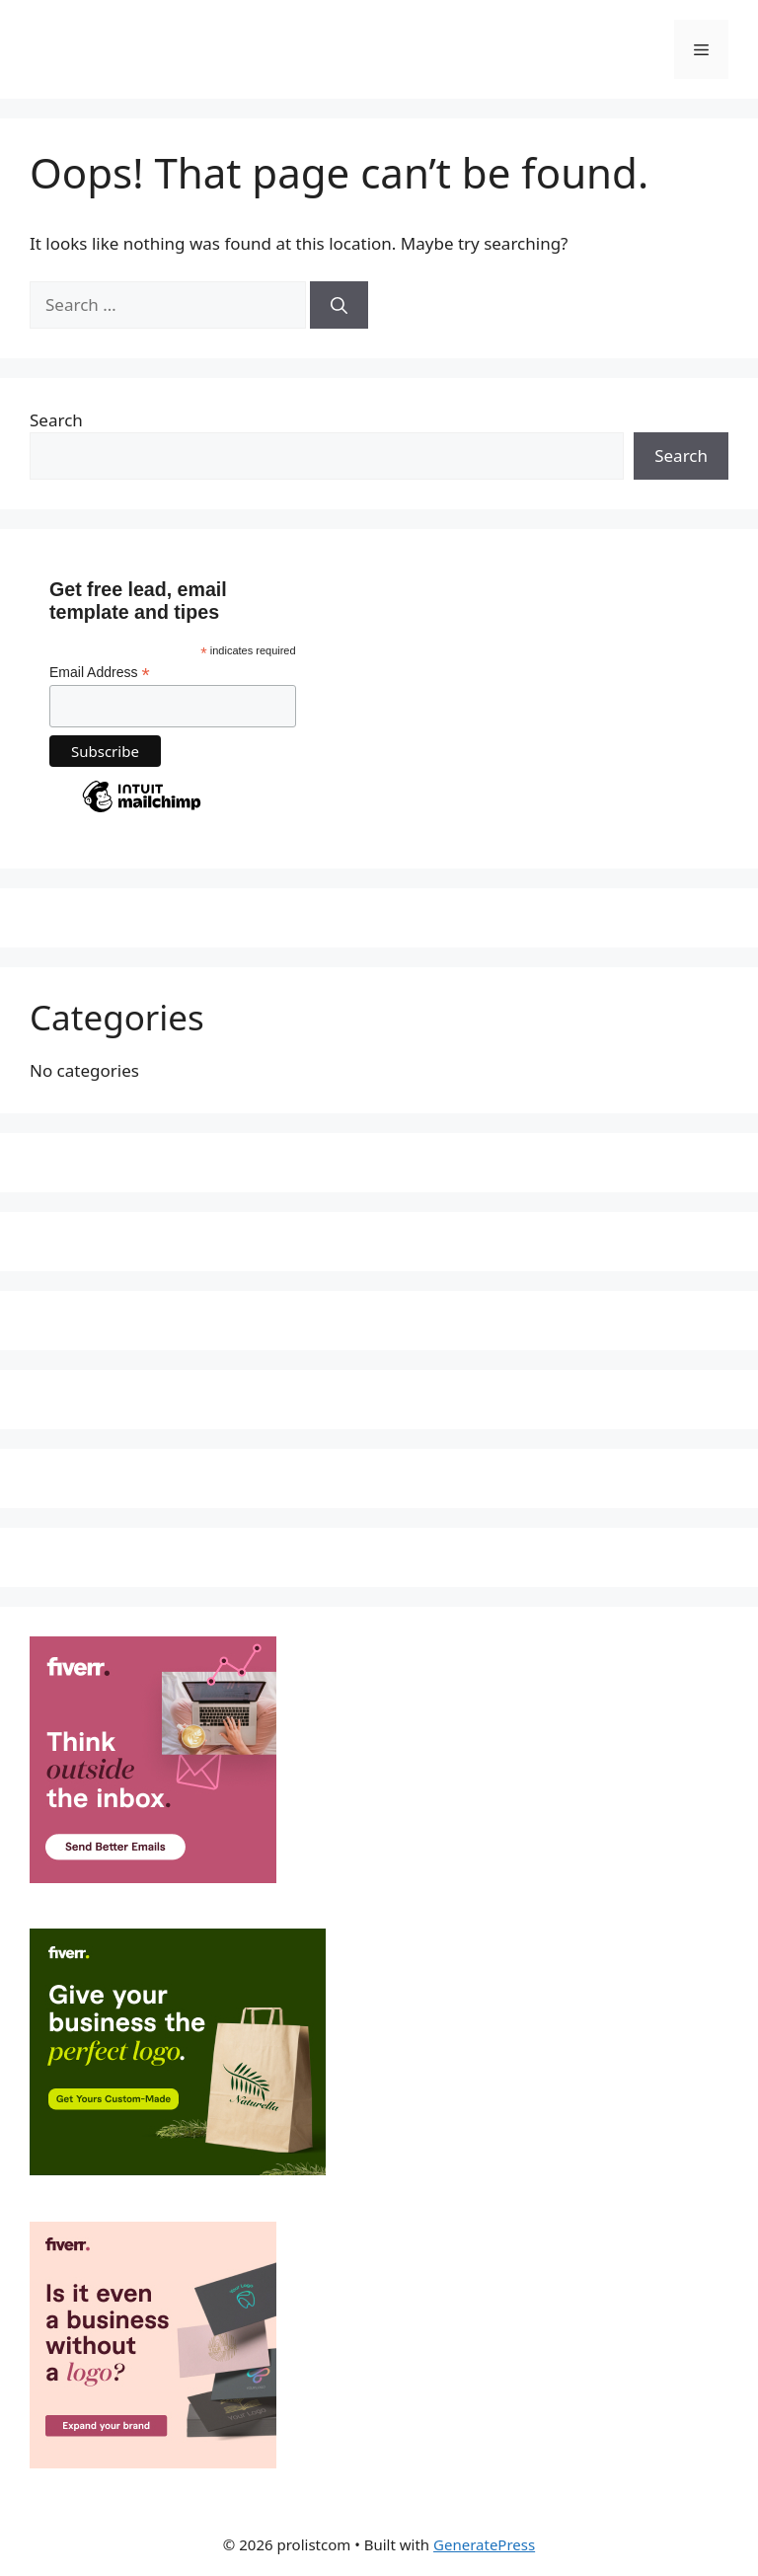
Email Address (99, 672)
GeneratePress (484, 2544)
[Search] (339, 305)
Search (56, 420)
